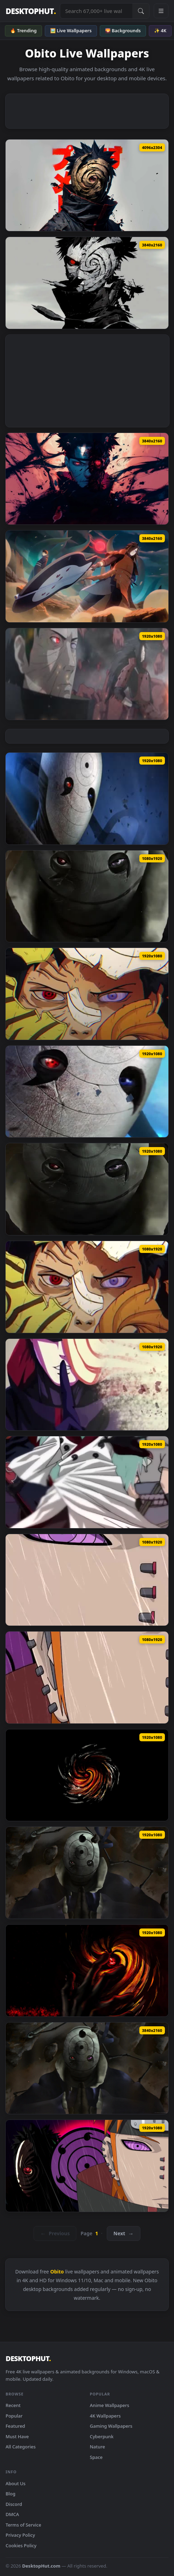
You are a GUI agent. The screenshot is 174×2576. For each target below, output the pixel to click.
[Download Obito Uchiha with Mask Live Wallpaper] (87, 185)
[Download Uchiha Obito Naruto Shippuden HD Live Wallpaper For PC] (87, 1970)
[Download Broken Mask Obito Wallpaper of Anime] (87, 994)
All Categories (21, 2446)
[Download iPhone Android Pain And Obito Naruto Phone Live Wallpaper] (87, 1677)
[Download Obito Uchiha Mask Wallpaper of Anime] (87, 1189)
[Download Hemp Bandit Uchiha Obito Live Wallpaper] (87, 798)
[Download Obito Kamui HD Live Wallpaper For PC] (87, 1775)
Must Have (17, 2436)
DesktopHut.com (41, 2566)
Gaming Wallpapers (111, 2426)
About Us (16, 2483)
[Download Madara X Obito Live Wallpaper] (87, 576)
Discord (14, 2504)
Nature (97, 2446)
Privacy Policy (20, 2535)
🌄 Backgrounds (123, 30)
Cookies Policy (21, 2545)
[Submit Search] (140, 11)
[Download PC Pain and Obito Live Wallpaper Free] (87, 2166)
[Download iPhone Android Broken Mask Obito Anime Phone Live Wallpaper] (87, 1287)
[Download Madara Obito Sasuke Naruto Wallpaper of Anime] (87, 1482)
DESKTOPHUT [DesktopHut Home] (31, 11)
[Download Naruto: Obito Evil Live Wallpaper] (87, 479)
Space (96, 2457)
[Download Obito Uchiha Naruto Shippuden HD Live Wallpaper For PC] (87, 1872)
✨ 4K (160, 30)
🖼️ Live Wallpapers (71, 30)
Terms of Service (23, 2525)
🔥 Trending (23, 30)
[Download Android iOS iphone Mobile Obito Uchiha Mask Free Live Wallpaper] (87, 896)
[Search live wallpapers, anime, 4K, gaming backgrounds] (96, 11)
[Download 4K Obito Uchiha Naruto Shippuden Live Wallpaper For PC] (87, 2068)
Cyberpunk (102, 2436)
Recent (13, 2405)
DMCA (12, 2514)
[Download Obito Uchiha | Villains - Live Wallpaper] (87, 283)
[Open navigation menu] (161, 11)
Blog (10, 2493)
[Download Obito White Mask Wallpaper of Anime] (87, 1091)
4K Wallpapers (105, 2416)
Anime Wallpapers (110, 2405)
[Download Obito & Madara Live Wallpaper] (87, 674)
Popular (14, 2416)
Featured (15, 2426)
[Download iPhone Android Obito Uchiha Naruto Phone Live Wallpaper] (87, 1384)
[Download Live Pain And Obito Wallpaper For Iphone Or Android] (87, 1580)
